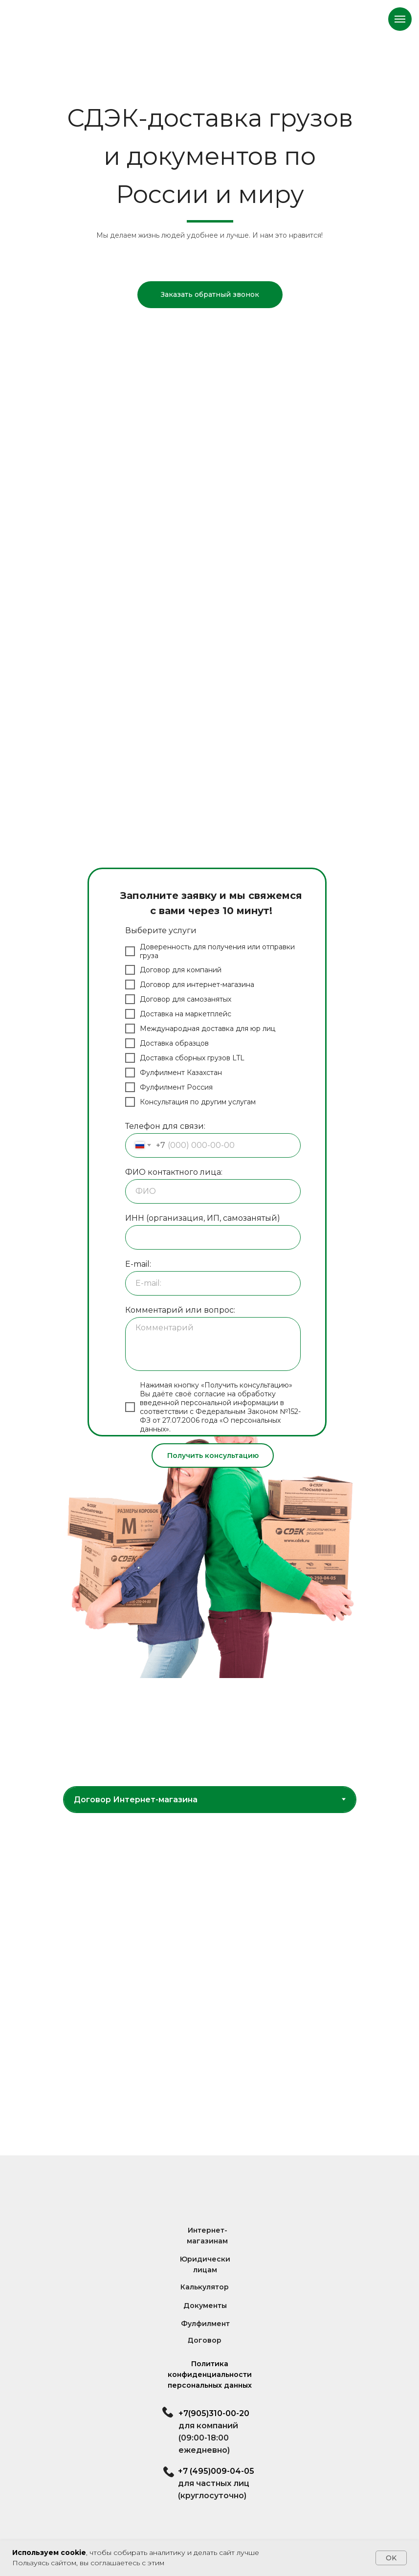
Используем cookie (49, 2552)
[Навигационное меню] (400, 19)
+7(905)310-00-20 (213, 2413)
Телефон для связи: (165, 1126)
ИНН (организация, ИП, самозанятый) (202, 1218)
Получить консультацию (213, 1455)
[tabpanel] (209, 1984)
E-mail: (138, 1264)
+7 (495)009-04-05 (216, 2471)
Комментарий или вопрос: (180, 1310)
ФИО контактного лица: (173, 1172)
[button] (210, 294)
